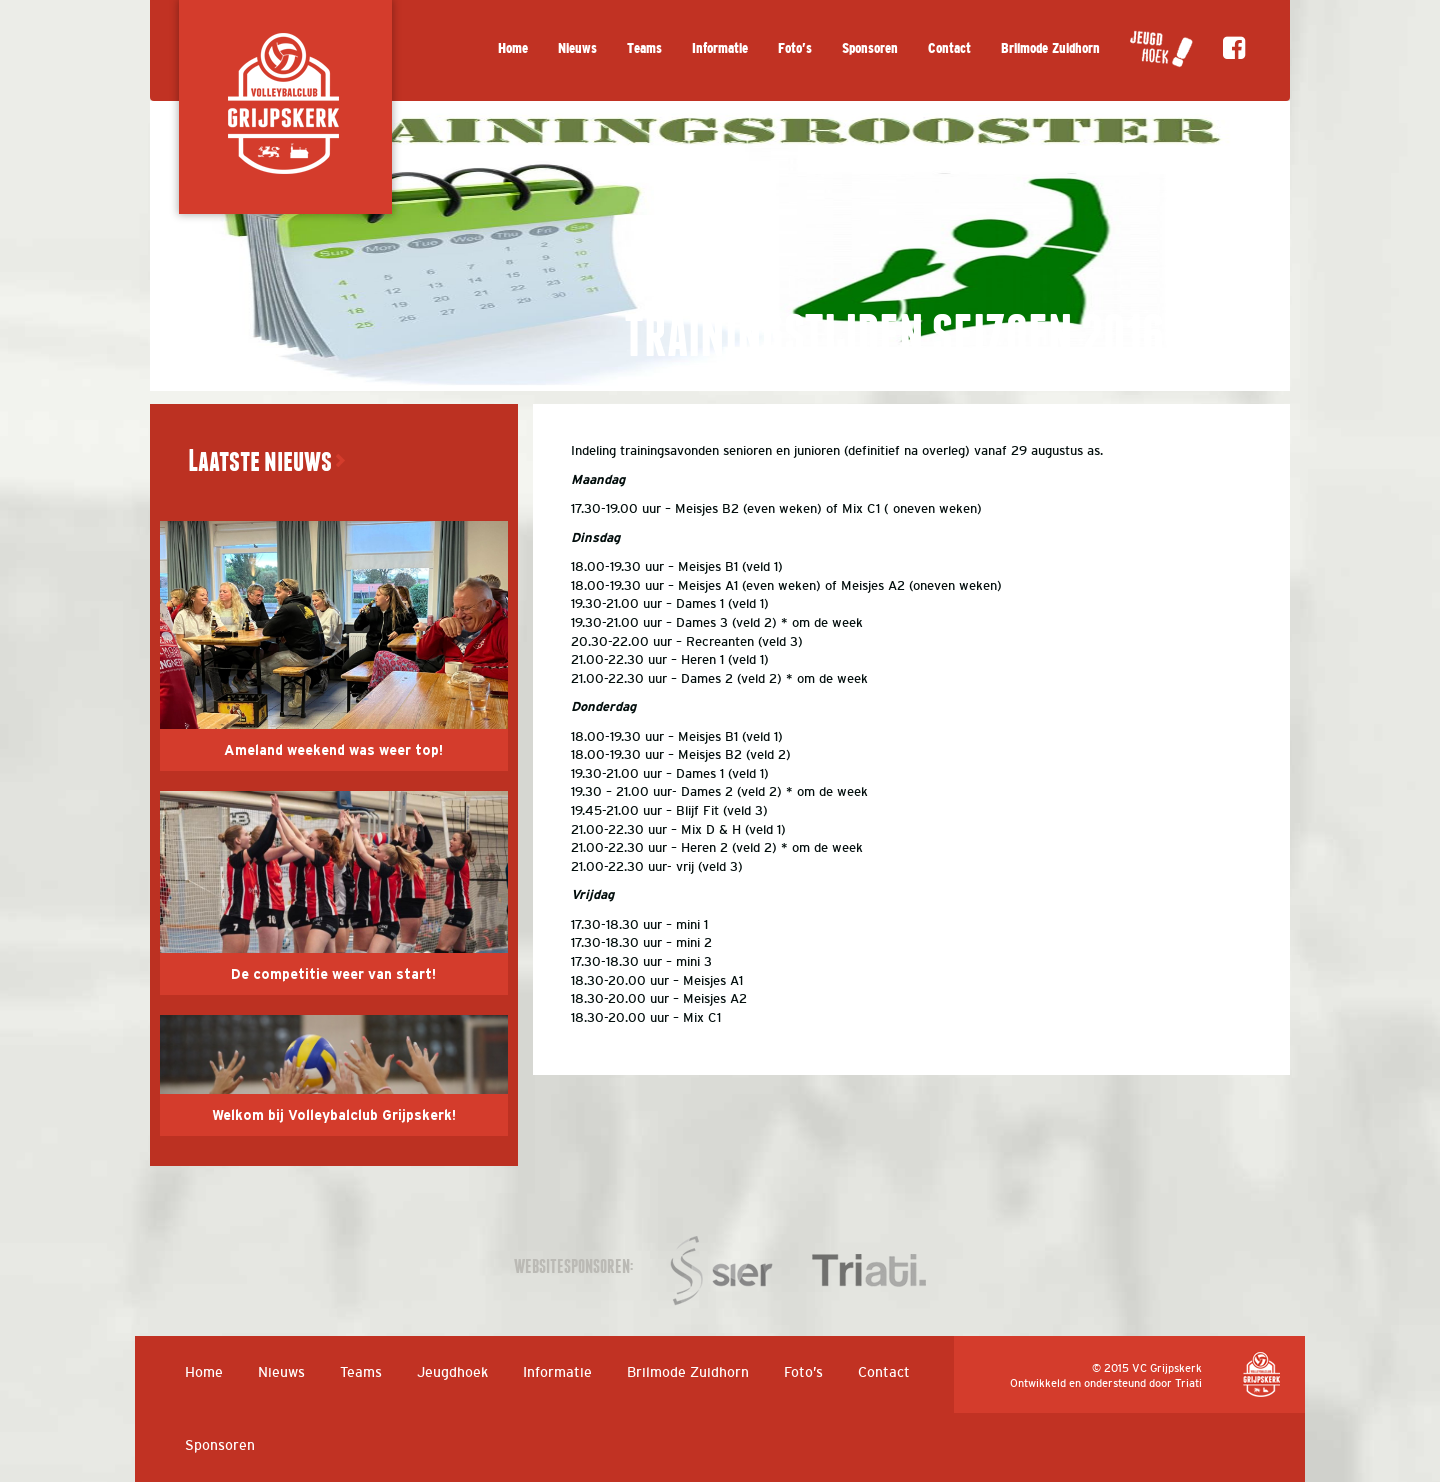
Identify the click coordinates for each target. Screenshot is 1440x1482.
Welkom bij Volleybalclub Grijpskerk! (334, 1116)
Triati (1188, 1383)
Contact (949, 48)
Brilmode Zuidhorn (1050, 48)
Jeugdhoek (452, 1372)
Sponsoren (870, 48)
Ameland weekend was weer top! (333, 751)
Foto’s (795, 48)
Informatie (720, 48)
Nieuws (577, 48)
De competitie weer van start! (333, 975)
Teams (644, 48)
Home (513, 48)
